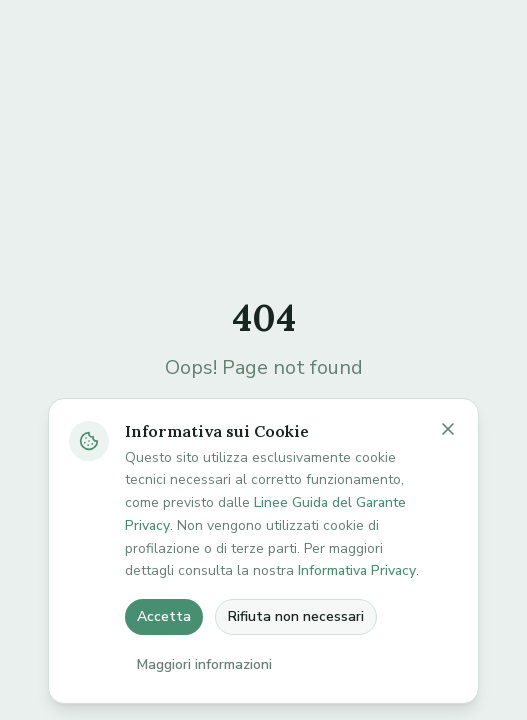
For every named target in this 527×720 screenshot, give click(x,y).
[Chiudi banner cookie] (448, 429)
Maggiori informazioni (204, 664)
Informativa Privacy (357, 570)
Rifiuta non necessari (296, 616)
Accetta (164, 616)
